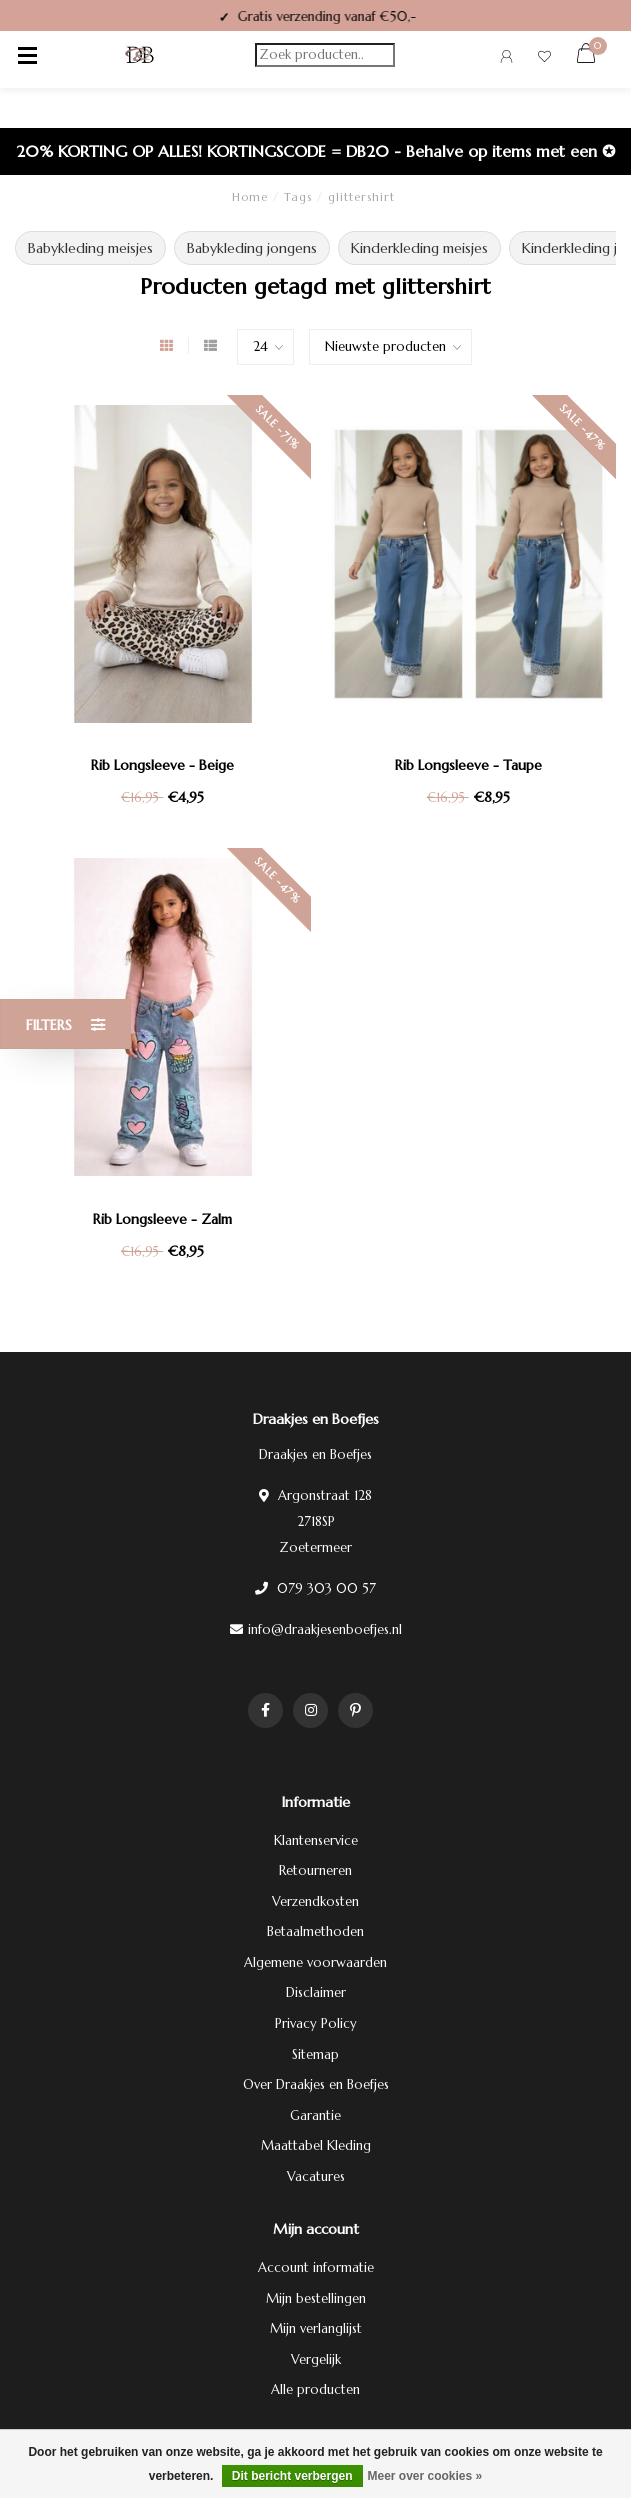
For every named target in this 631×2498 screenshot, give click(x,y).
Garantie (315, 2115)
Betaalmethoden (315, 1931)
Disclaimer (316, 1992)
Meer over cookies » (425, 2476)
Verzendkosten (315, 1901)
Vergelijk (316, 2359)
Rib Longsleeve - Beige (162, 765)
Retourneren (315, 1870)
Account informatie (316, 2267)
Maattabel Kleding (316, 2145)
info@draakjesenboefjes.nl (325, 1629)
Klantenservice (316, 1840)
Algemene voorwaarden (315, 1962)
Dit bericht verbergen (292, 2476)
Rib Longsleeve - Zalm (162, 1219)
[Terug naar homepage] (140, 55)
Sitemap (315, 2054)
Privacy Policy (316, 2023)
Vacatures (316, 2176)
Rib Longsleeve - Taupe (468, 765)
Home (250, 197)
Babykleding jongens (252, 248)
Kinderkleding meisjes (419, 248)
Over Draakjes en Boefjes (316, 2084)
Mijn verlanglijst (316, 2328)
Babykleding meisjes (90, 248)
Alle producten (315, 2389)
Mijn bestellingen (316, 2298)
